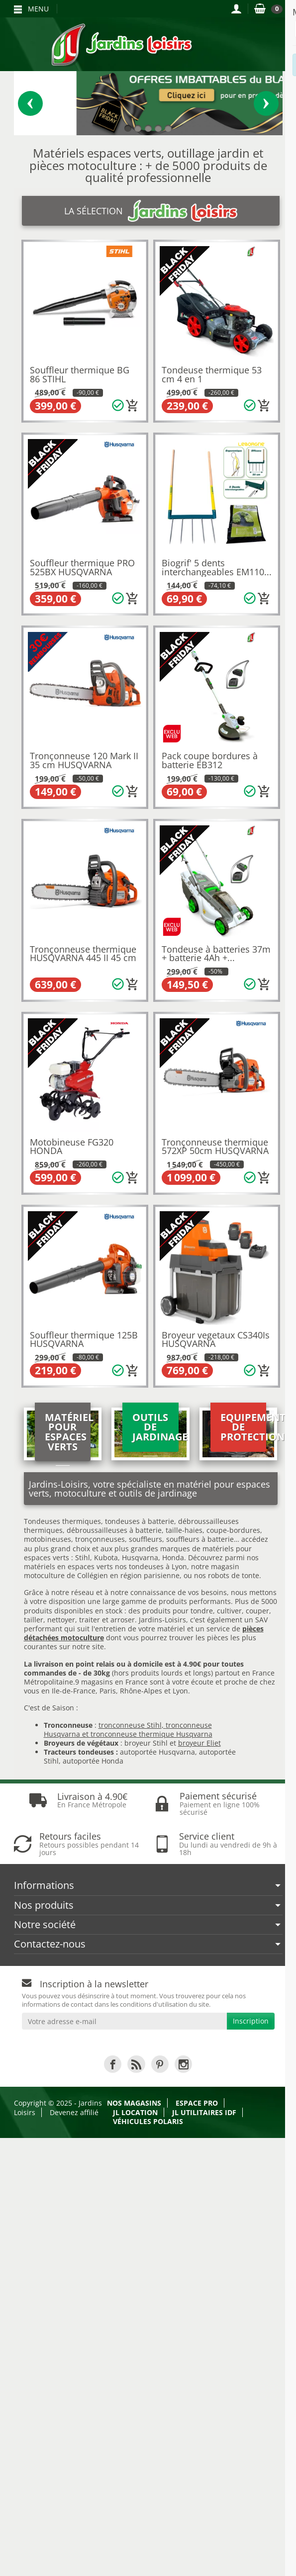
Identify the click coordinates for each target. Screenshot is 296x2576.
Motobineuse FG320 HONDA (71, 1146)
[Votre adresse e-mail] (124, 2021)
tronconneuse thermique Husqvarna (151, 1734)
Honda (173, 1557)
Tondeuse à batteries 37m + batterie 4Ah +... (216, 953)
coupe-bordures (232, 1530)
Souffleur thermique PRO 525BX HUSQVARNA (82, 567)
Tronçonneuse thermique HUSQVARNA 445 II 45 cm (83, 953)
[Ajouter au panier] (132, 405)
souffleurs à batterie (200, 1539)
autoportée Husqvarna (157, 1752)
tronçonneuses (100, 1539)
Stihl (82, 1557)
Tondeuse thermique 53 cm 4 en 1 (212, 374)
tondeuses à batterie (139, 1521)
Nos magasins (134, 2103)
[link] (112, 2064)
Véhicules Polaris (148, 2121)
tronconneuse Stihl (130, 1725)
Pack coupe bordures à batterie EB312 (210, 760)
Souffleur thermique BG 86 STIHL (79, 374)
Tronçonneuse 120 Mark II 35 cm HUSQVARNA (84, 760)
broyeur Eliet (199, 1743)
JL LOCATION (135, 2112)
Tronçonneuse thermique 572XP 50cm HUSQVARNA (215, 1146)
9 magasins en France (111, 1682)
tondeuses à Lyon (158, 1566)
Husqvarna (140, 1557)
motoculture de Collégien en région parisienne (102, 1575)
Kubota (106, 1557)
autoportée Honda (93, 1761)
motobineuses (47, 1539)
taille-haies (184, 1530)
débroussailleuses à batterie (114, 1530)
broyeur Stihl (146, 1743)
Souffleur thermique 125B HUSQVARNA (84, 1339)
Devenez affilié (74, 2112)
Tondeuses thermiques (62, 1521)
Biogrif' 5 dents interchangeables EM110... (217, 567)
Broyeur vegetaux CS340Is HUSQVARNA (216, 1339)
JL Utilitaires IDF (204, 2112)
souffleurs (145, 1539)
